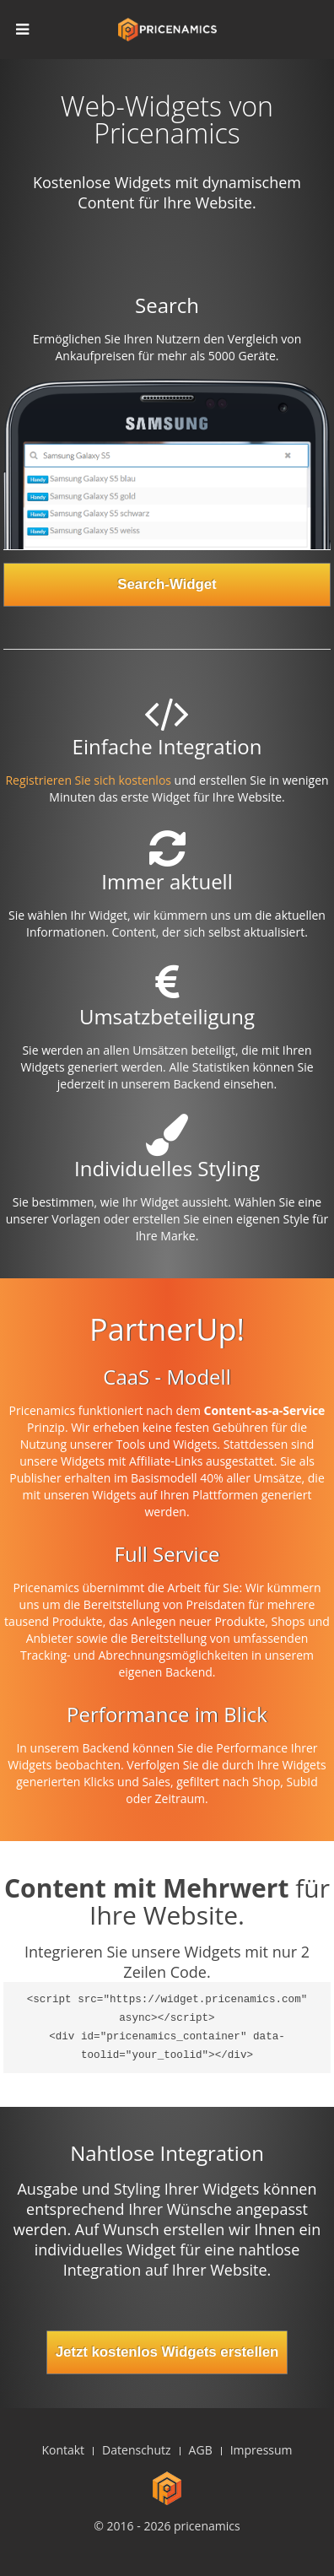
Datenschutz (136, 2450)
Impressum (261, 2450)
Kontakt (62, 2450)
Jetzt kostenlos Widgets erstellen (167, 2352)
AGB (201, 2450)
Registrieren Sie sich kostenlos (88, 780)
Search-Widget (166, 584)
